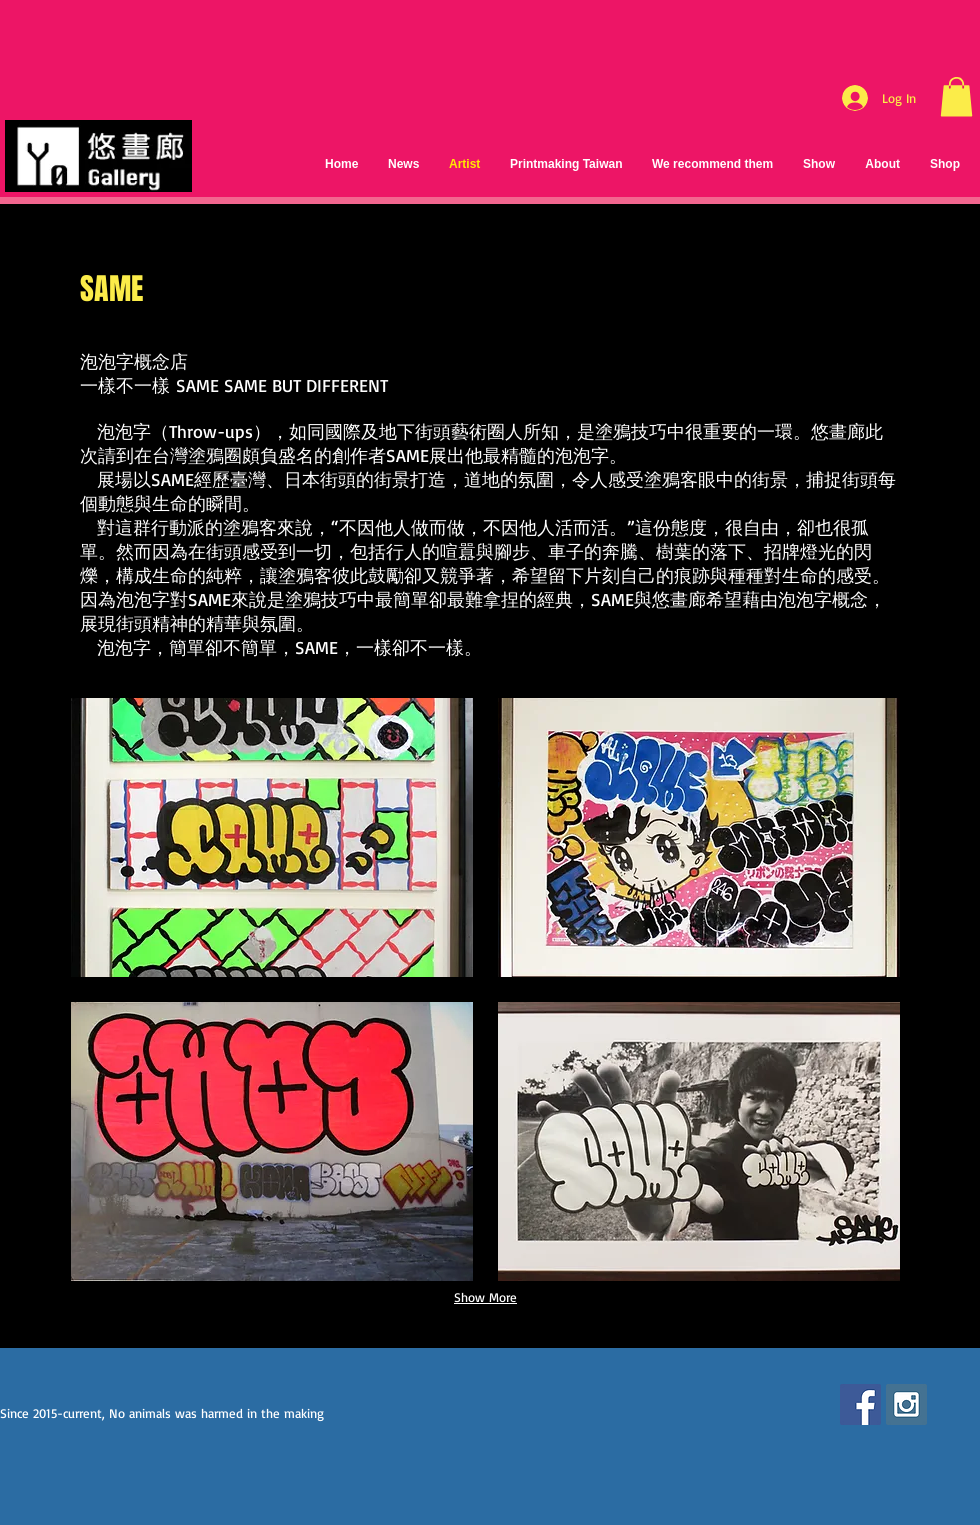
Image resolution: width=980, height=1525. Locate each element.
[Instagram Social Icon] (906, 1404)
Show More (485, 1297)
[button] (956, 96)
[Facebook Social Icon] (860, 1404)
